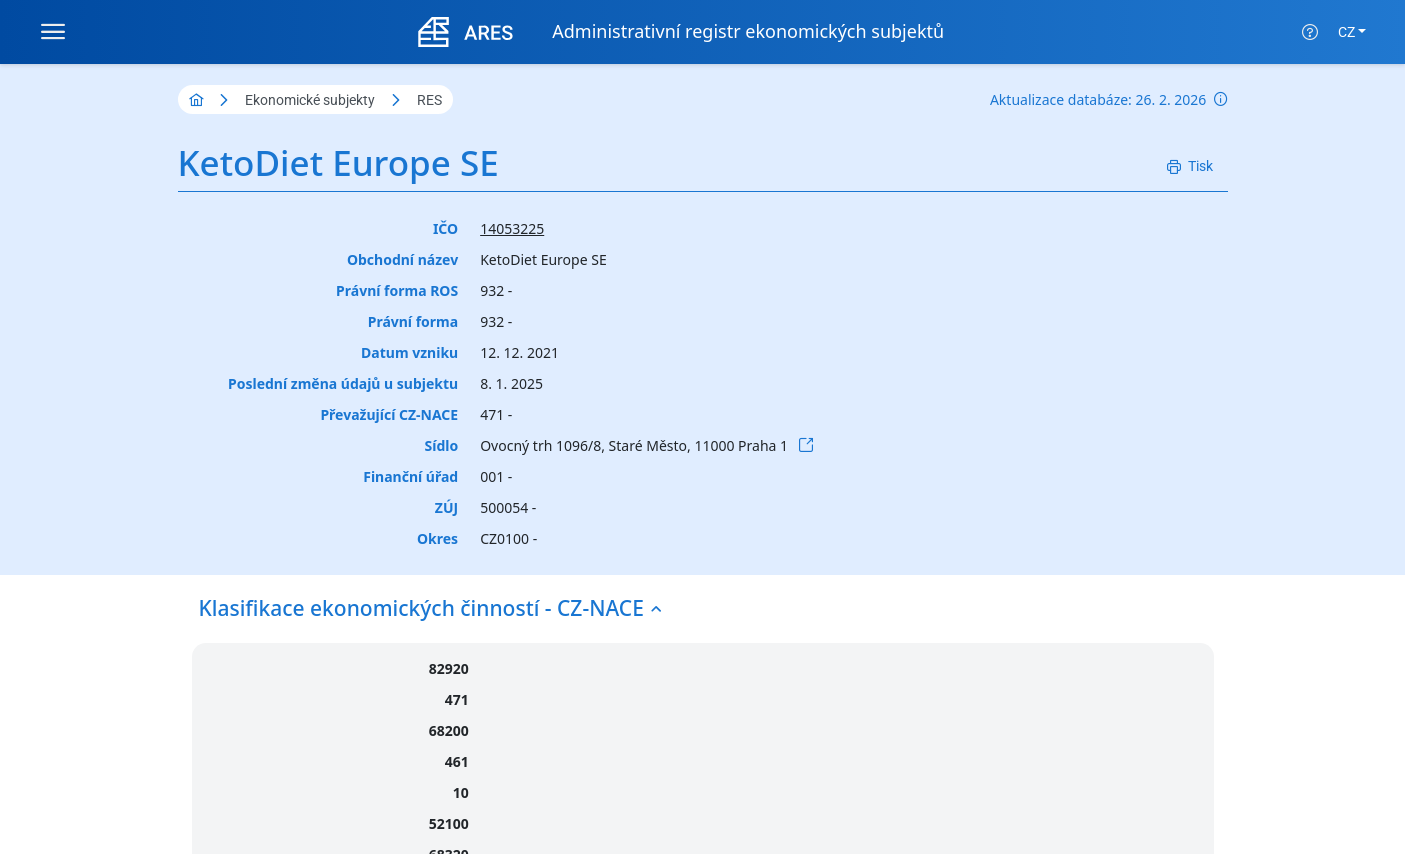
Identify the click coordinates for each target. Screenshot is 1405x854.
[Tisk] (1190, 166)
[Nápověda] (1310, 32)
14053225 (512, 228)
